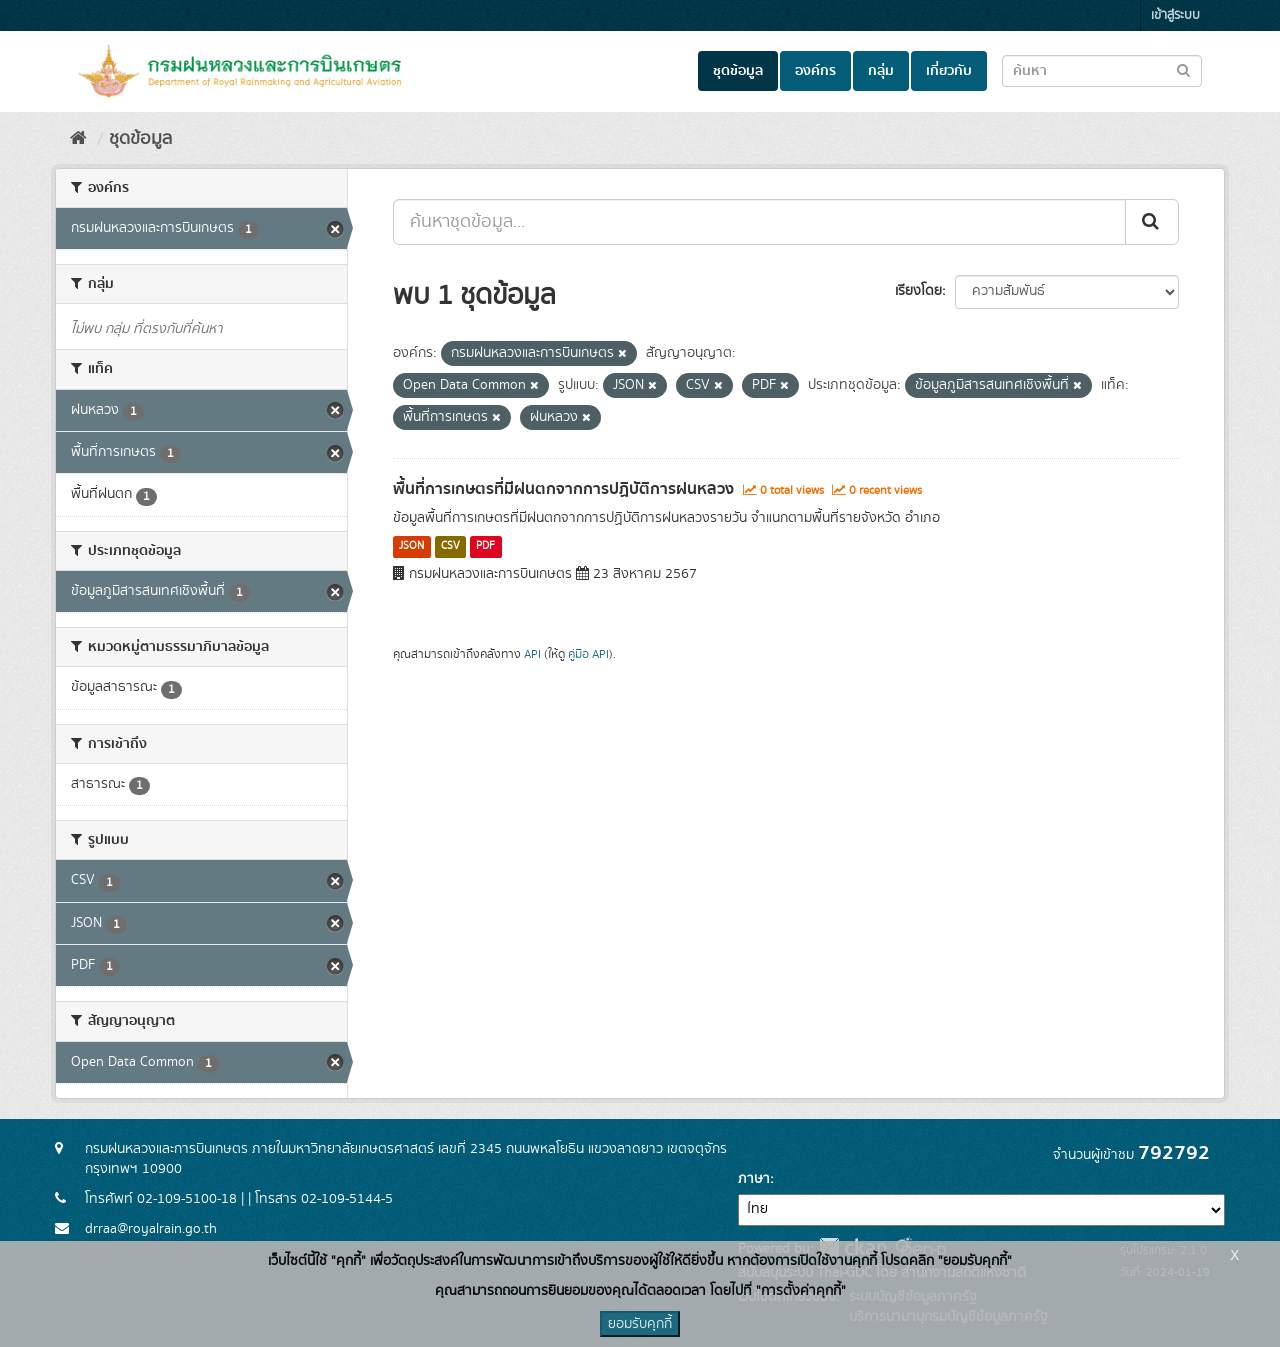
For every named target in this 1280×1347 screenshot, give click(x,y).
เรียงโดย (918, 291)
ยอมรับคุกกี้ (640, 1324)
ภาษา (754, 1179)
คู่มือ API (588, 654)
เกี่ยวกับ (949, 71)
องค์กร (815, 71)
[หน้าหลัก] (78, 139)
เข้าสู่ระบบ (1175, 15)
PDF (485, 547)
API (532, 654)
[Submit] (1152, 222)
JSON (411, 547)
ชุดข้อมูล (738, 71)
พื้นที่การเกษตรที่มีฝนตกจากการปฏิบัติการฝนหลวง (563, 489)
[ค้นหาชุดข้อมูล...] (759, 222)
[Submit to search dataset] (1183, 69)
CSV (450, 547)
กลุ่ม (881, 71)
